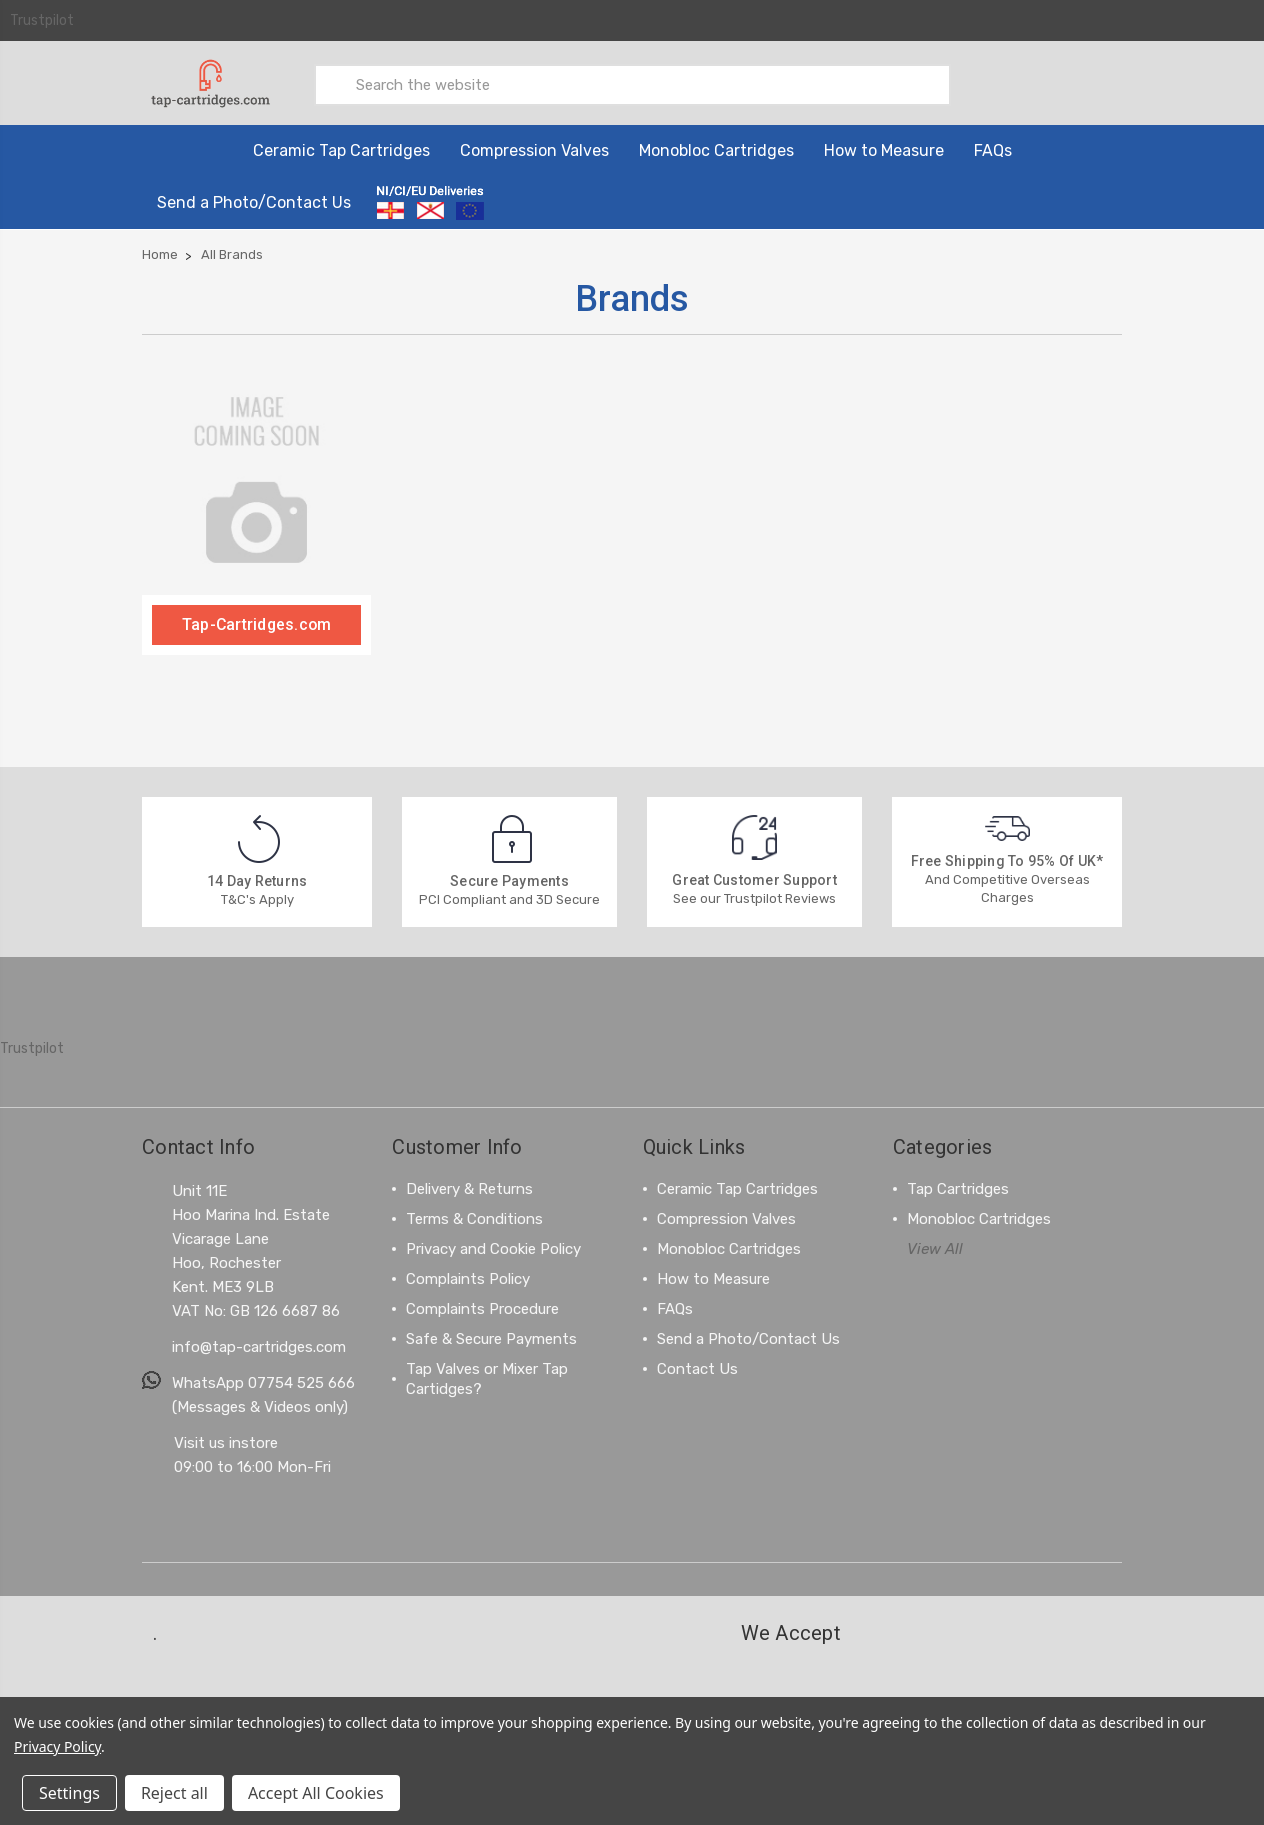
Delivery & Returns (469, 1188)
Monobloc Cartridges (716, 149)
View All (935, 1248)
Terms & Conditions (474, 1218)
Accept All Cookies (316, 1793)
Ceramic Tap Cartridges (341, 149)
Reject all (174, 1793)
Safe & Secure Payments (491, 1338)
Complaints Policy (468, 1278)
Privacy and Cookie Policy (493, 1248)
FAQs (993, 149)
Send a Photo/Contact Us (254, 201)
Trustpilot (42, 20)
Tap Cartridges (958, 1188)
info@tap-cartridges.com (259, 1346)
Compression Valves (534, 149)
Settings (69, 1793)
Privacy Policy (57, 1746)
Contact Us (697, 1368)
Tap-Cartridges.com (256, 623)
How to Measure (884, 149)
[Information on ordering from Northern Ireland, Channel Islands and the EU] (430, 202)
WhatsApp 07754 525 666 (263, 1382)
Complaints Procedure (482, 1308)
